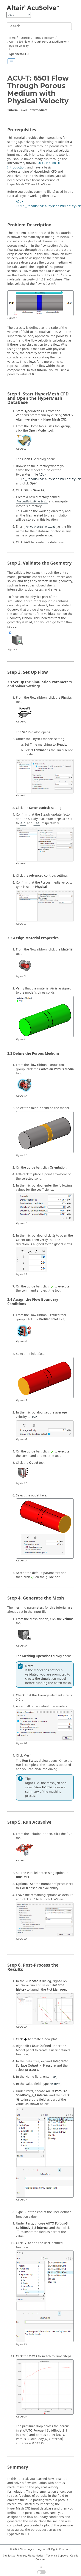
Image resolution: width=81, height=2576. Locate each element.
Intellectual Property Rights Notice (23, 2556)
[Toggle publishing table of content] (11, 61)
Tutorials (24, 38)
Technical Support (57, 2556)
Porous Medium (44, 38)
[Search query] (39, 26)
